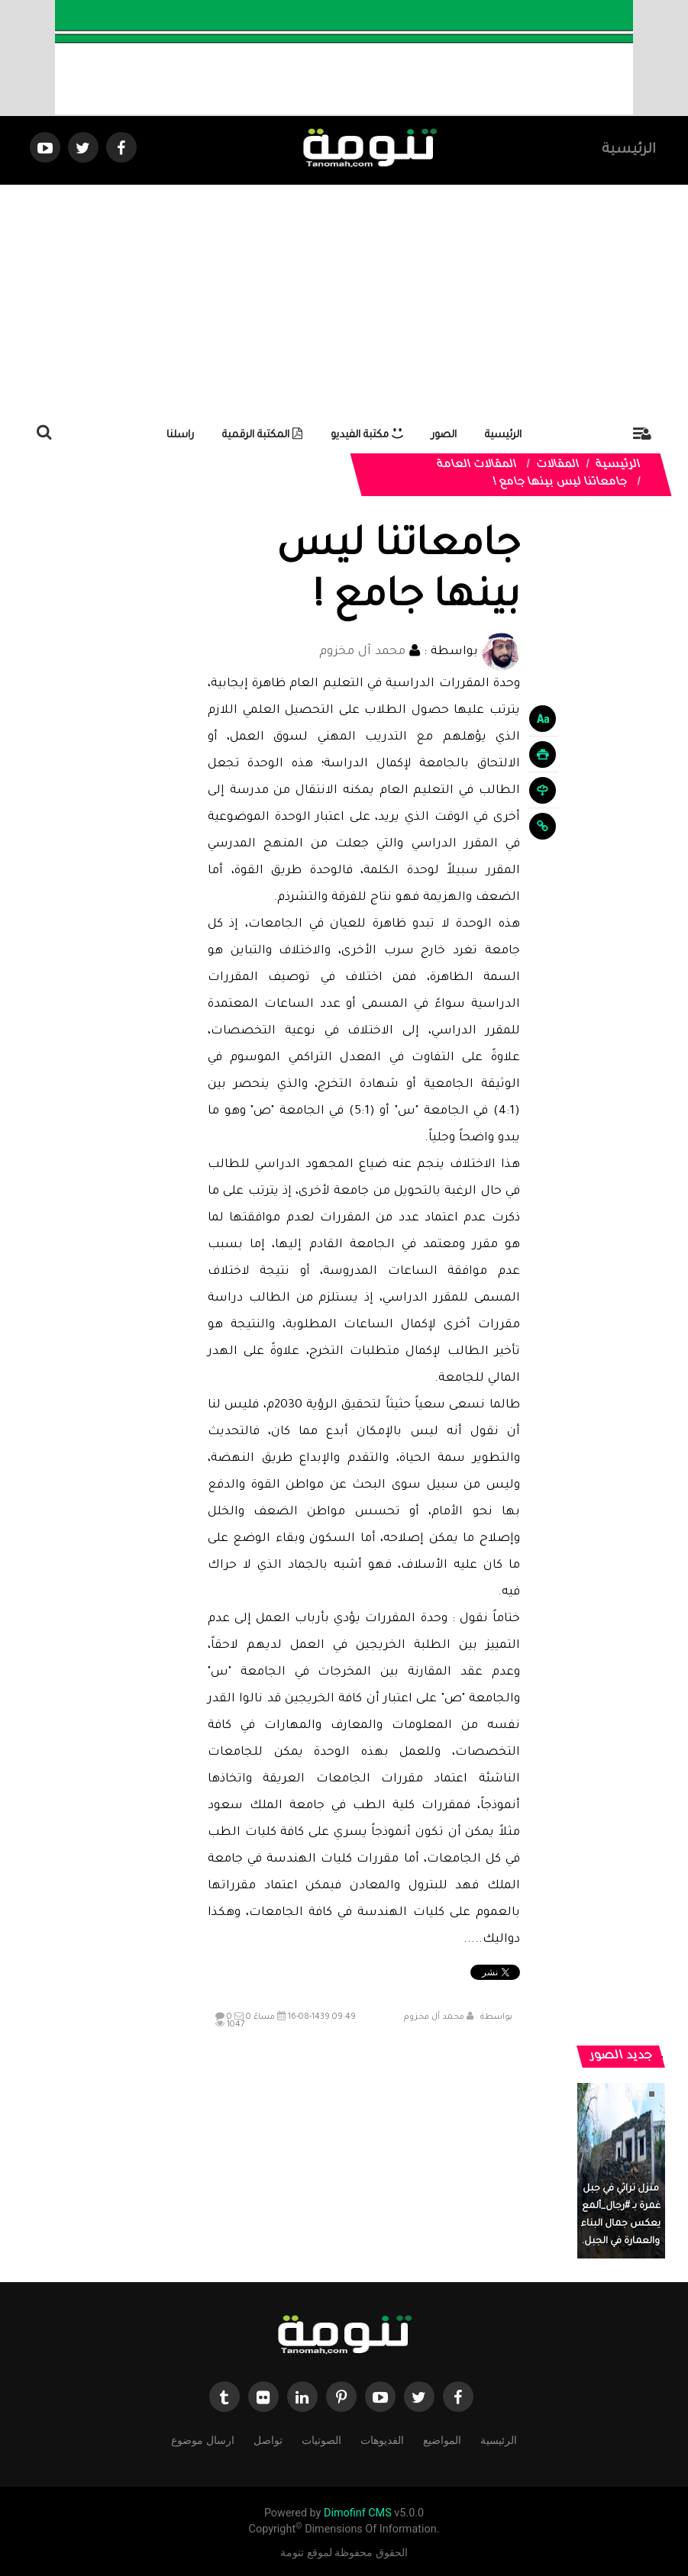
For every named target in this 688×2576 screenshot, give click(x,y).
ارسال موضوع (202, 2439)
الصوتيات (321, 2439)
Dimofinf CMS (358, 2513)
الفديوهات (382, 2439)
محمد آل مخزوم (362, 652)
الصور (444, 435)
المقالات (557, 465)
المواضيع (442, 2439)
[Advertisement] (344, 299)
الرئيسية (629, 150)
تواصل (268, 2439)
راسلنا (180, 435)
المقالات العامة (476, 465)
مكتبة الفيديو (367, 435)
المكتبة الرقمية (262, 435)
